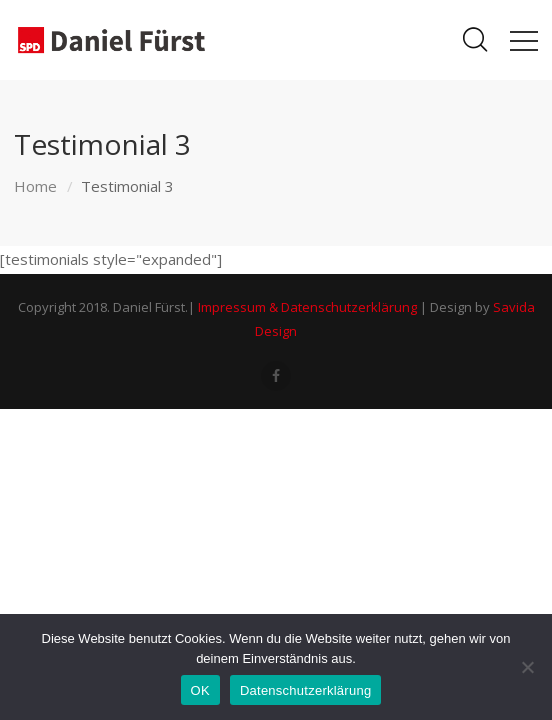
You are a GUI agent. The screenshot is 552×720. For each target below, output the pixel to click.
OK (200, 690)
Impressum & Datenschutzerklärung (307, 307)
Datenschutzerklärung (305, 690)
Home (35, 186)
